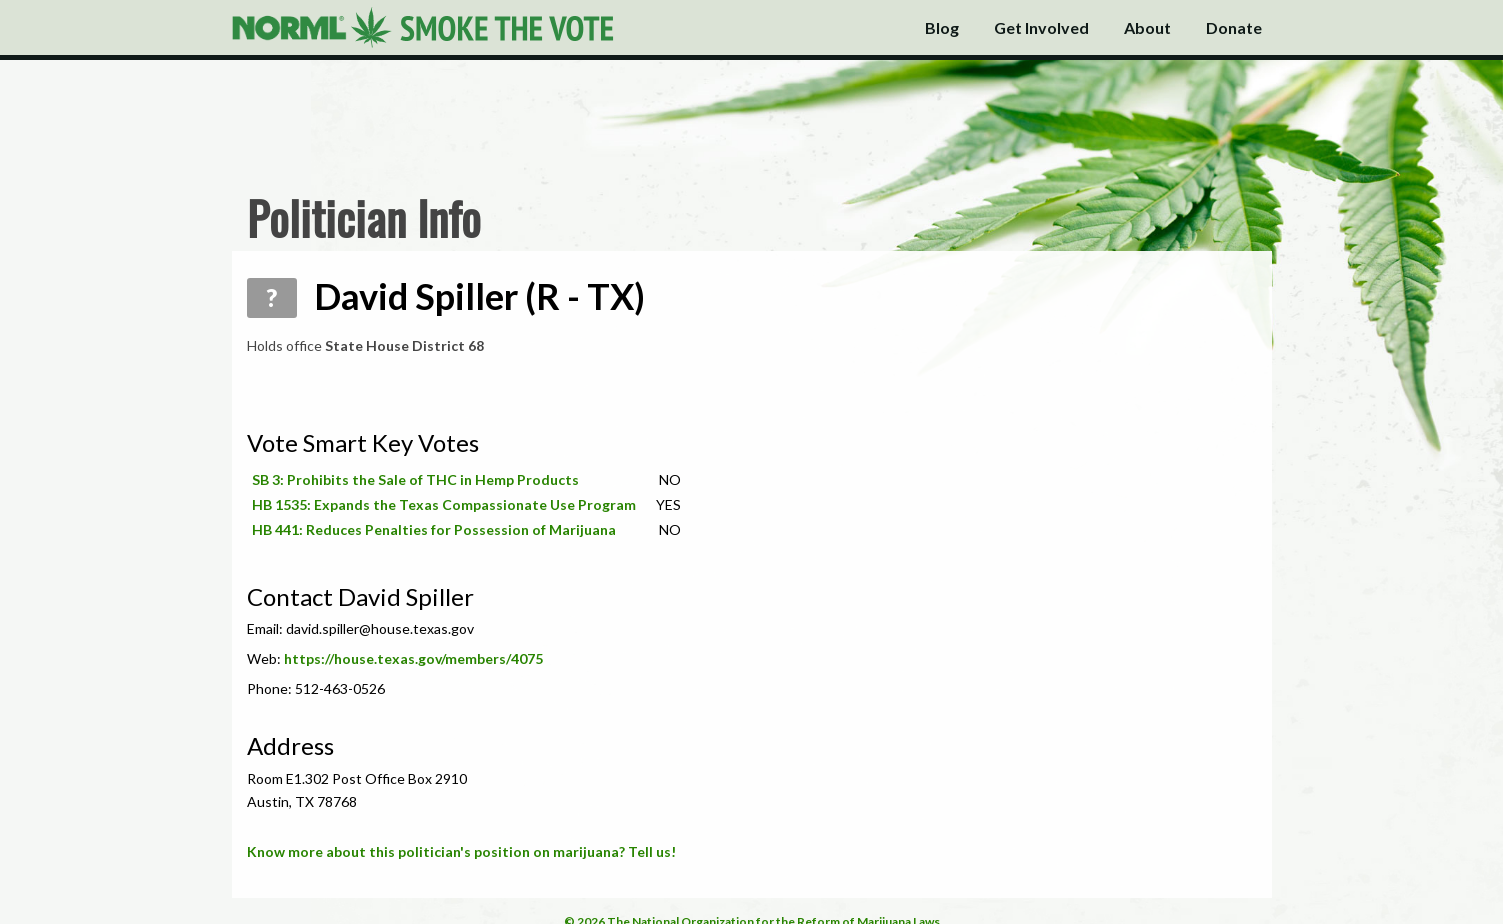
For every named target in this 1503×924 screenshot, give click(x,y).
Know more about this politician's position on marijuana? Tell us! (461, 851)
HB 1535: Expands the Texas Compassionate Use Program (444, 504)
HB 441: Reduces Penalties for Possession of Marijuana (434, 529)
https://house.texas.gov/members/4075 (413, 658)
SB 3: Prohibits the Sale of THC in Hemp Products (415, 479)
